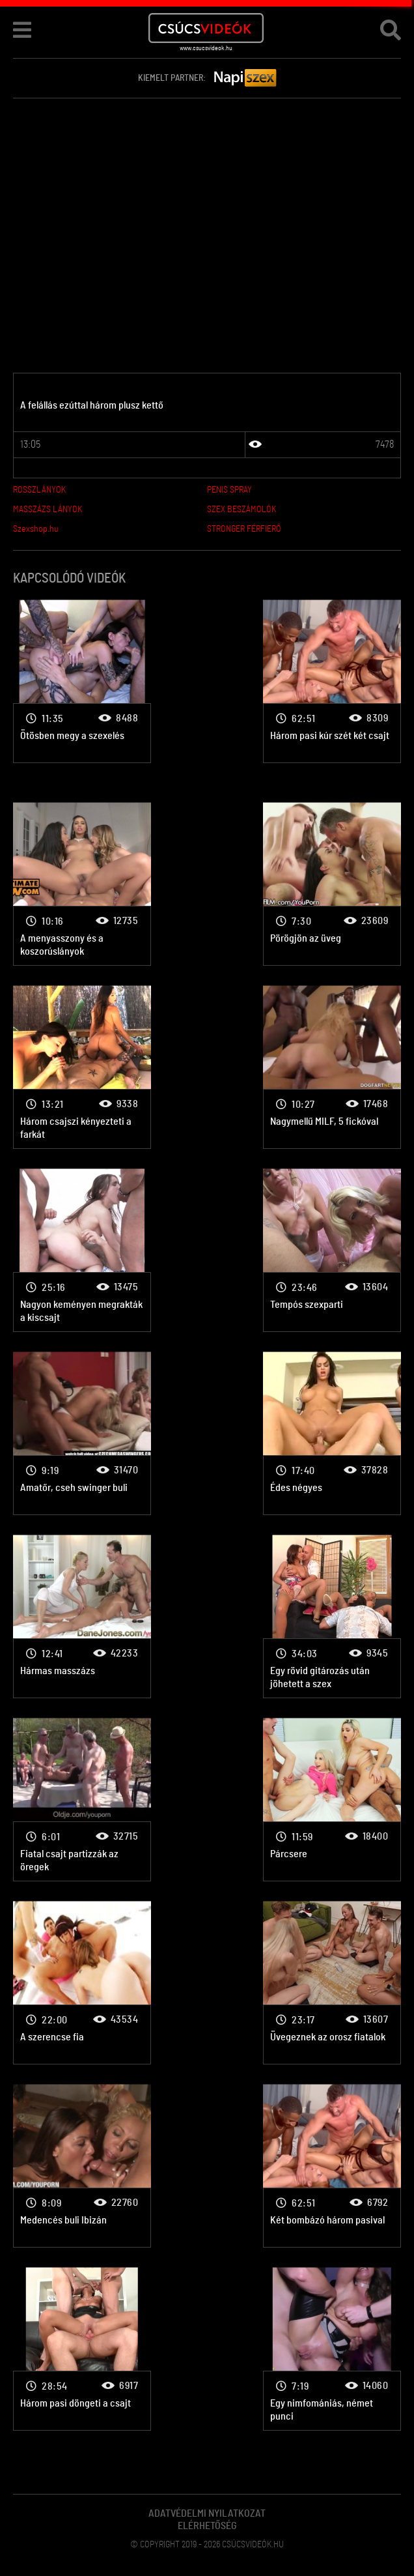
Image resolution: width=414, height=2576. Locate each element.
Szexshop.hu (36, 529)
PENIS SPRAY (229, 490)
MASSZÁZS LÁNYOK (47, 509)
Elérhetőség (207, 2526)
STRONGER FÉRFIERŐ (244, 529)
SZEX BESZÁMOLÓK (241, 509)
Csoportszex (82, 681)
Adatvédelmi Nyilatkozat (207, 2513)
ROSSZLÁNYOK (39, 490)
